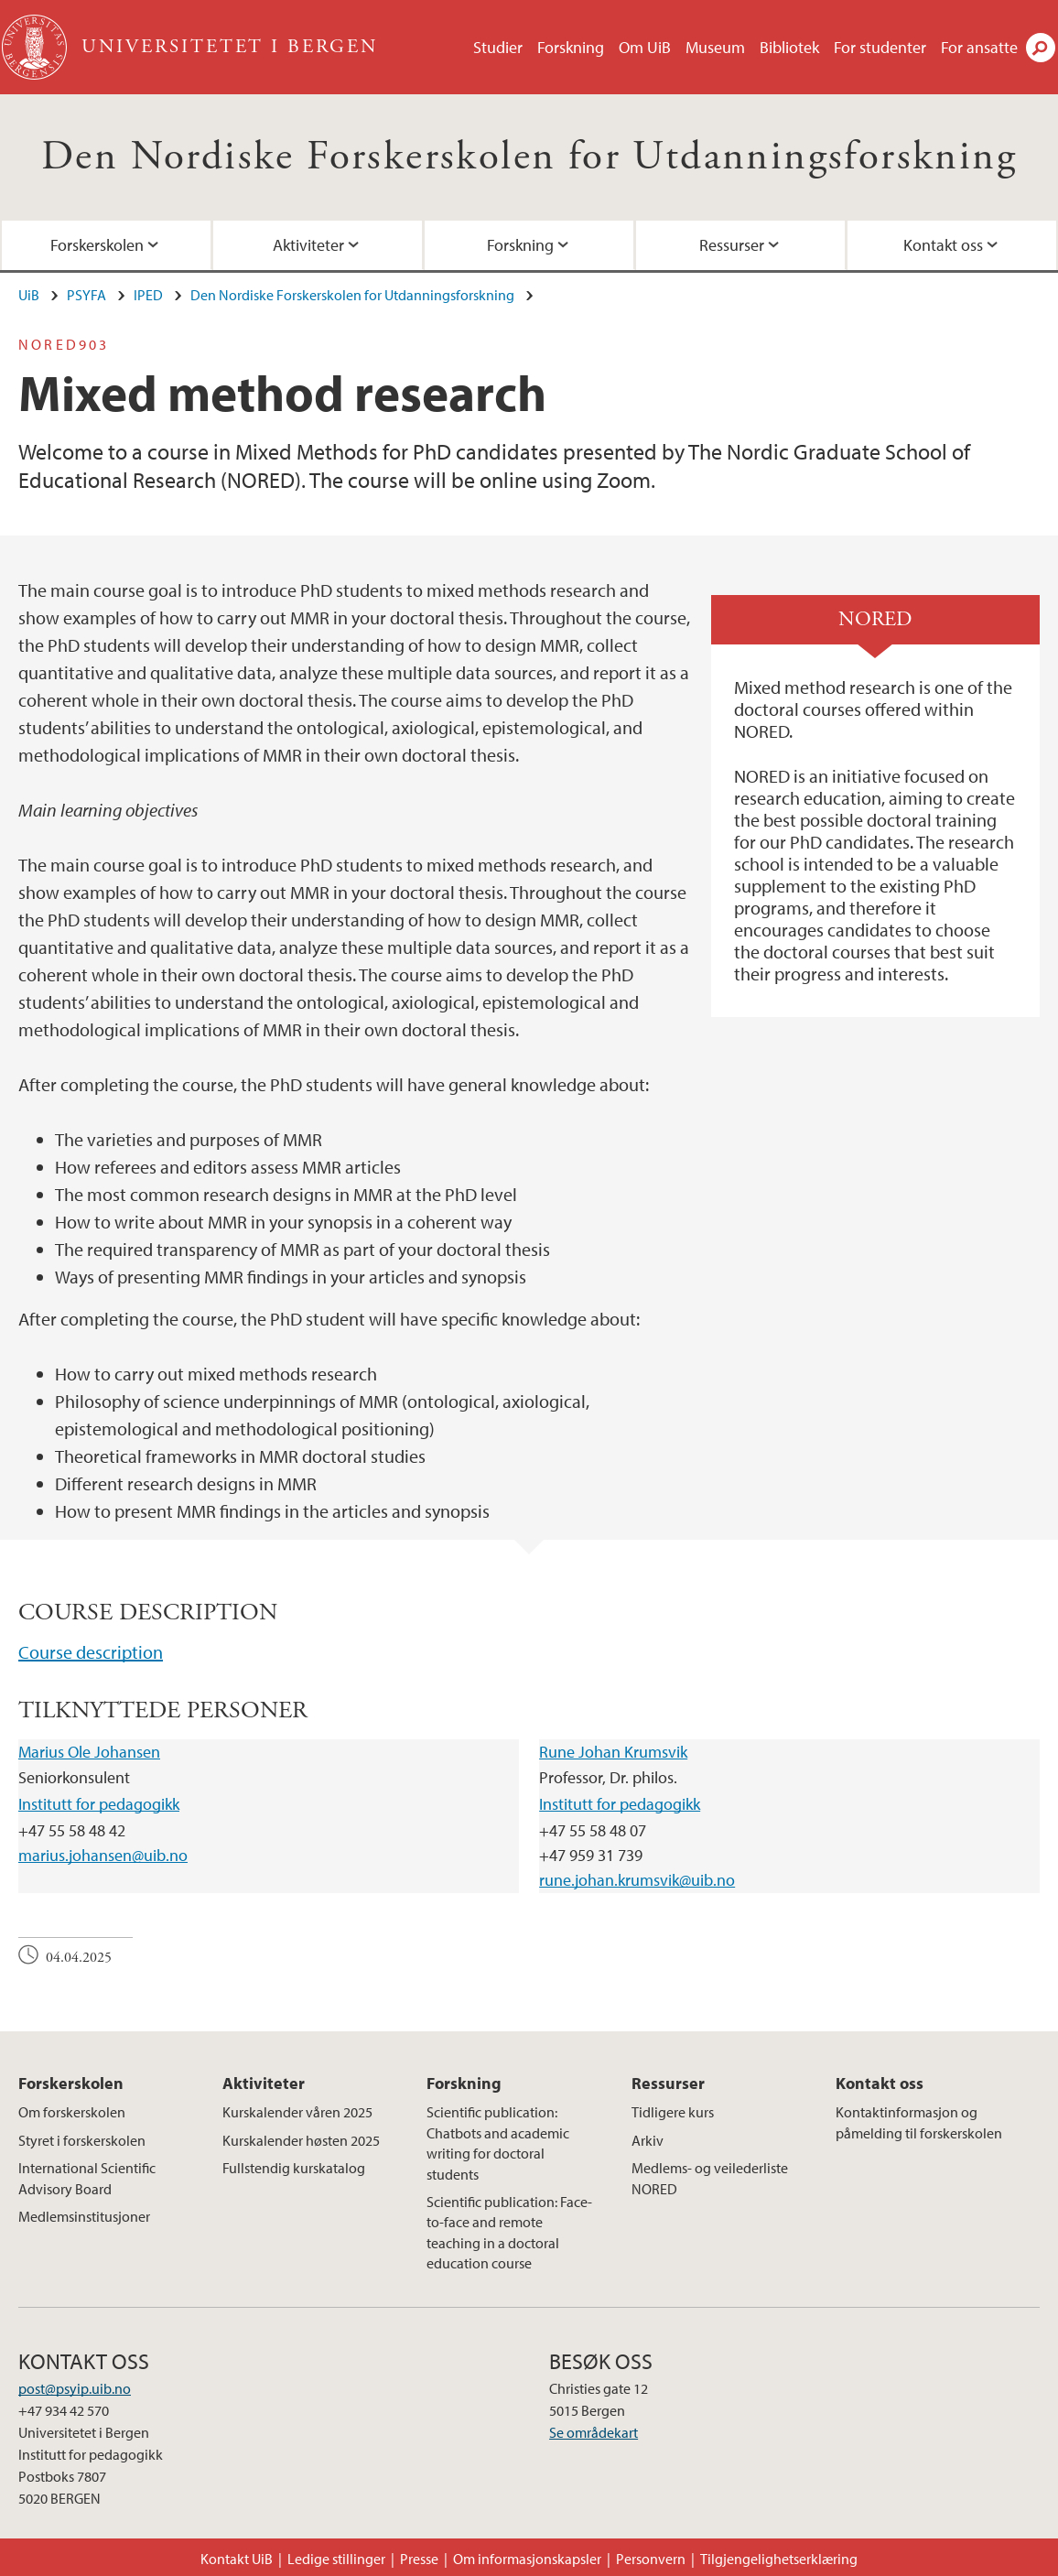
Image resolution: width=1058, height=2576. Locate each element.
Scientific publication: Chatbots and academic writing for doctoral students (497, 2142)
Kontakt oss (943, 244)
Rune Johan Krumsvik (613, 1751)
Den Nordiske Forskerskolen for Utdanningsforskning (529, 157)
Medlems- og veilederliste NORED (710, 2178)
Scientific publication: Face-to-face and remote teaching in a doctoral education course (509, 2232)
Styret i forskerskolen (82, 2140)
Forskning (570, 47)
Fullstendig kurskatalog (293, 2168)
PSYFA (86, 295)
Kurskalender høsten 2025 (301, 2140)
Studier (498, 47)
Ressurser (731, 244)
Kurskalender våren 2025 (297, 2112)
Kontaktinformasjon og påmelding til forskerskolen (919, 2122)
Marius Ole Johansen (89, 1751)
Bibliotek (789, 47)
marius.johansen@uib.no (103, 1855)
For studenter (880, 47)
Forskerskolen (97, 244)
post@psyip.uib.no (74, 2388)
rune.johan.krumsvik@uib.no (637, 1879)
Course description (90, 1651)
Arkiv (648, 2140)
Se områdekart (593, 2432)
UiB (28, 295)
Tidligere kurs (673, 2112)
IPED (148, 295)
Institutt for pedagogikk (98, 1803)
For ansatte (979, 47)
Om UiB (645, 47)
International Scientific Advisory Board (87, 2178)
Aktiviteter (308, 244)
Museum (715, 47)
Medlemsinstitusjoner (84, 2216)
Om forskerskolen (71, 2112)
